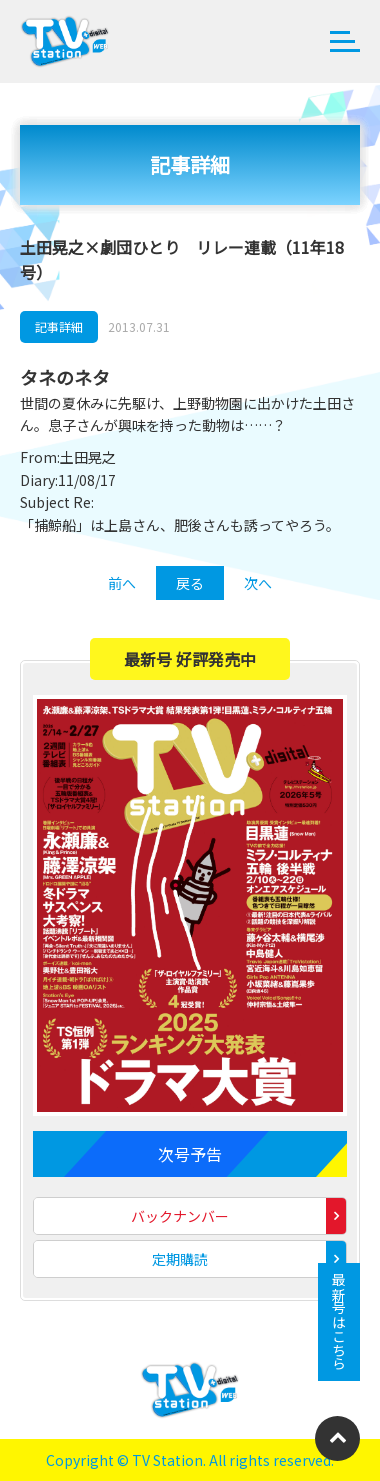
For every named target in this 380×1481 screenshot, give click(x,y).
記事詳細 (59, 326)
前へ (122, 583)
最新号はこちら (339, 1322)
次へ (258, 583)
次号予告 (190, 1154)
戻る (190, 583)
